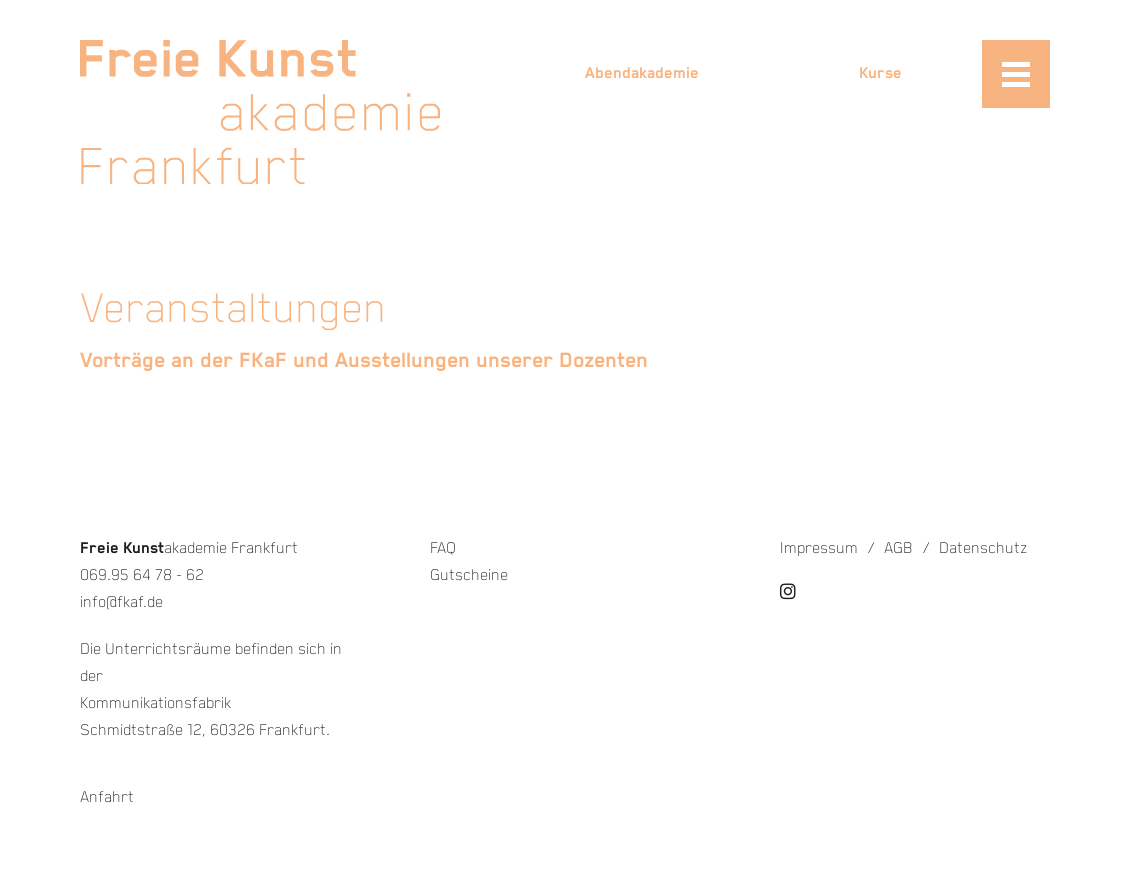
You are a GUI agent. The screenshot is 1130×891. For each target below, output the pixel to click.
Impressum (819, 548)
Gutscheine (469, 575)
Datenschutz (983, 548)
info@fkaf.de (121, 602)
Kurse (880, 73)
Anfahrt (107, 797)
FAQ (443, 548)
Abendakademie (642, 73)
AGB (898, 548)
